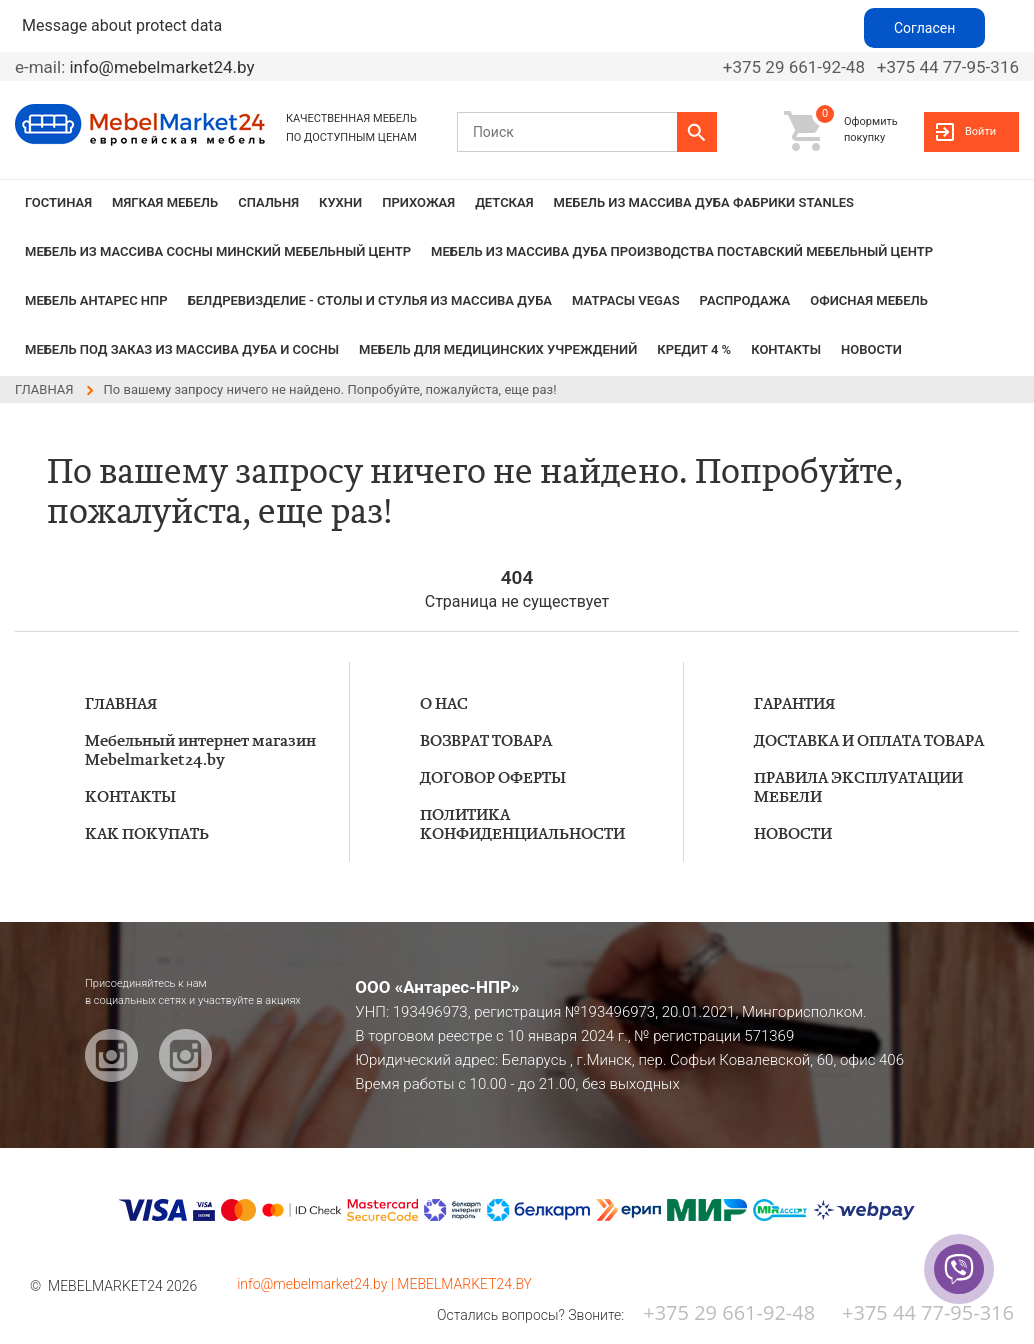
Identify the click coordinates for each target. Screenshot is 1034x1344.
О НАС (444, 704)
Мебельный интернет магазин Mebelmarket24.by (200, 751)
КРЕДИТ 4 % (694, 349)
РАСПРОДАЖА (745, 300)
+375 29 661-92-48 (794, 67)
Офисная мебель (869, 300)
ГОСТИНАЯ (58, 202)
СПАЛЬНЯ (268, 202)
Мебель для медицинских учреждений (498, 349)
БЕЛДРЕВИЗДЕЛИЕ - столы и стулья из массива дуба (370, 300)
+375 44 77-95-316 (948, 67)
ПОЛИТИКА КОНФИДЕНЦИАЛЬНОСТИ (522, 825)
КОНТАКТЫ (786, 349)
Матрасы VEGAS (626, 300)
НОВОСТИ (871, 349)
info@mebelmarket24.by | (317, 1284)
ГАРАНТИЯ (794, 704)
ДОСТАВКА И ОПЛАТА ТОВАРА (869, 741)
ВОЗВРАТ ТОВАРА (486, 741)
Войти (980, 131)
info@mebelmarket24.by (161, 67)
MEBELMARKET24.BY (464, 1284)
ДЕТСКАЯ (504, 202)
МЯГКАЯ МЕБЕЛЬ (165, 202)
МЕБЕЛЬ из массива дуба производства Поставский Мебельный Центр (682, 251)
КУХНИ (340, 202)
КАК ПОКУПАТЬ (147, 834)
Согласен (924, 28)
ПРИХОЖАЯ (418, 202)
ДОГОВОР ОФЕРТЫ (493, 778)
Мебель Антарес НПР (96, 300)
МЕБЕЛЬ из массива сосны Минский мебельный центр (218, 251)
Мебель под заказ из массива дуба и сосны (182, 349)
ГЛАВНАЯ (121, 704)
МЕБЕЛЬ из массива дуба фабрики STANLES (704, 202)
